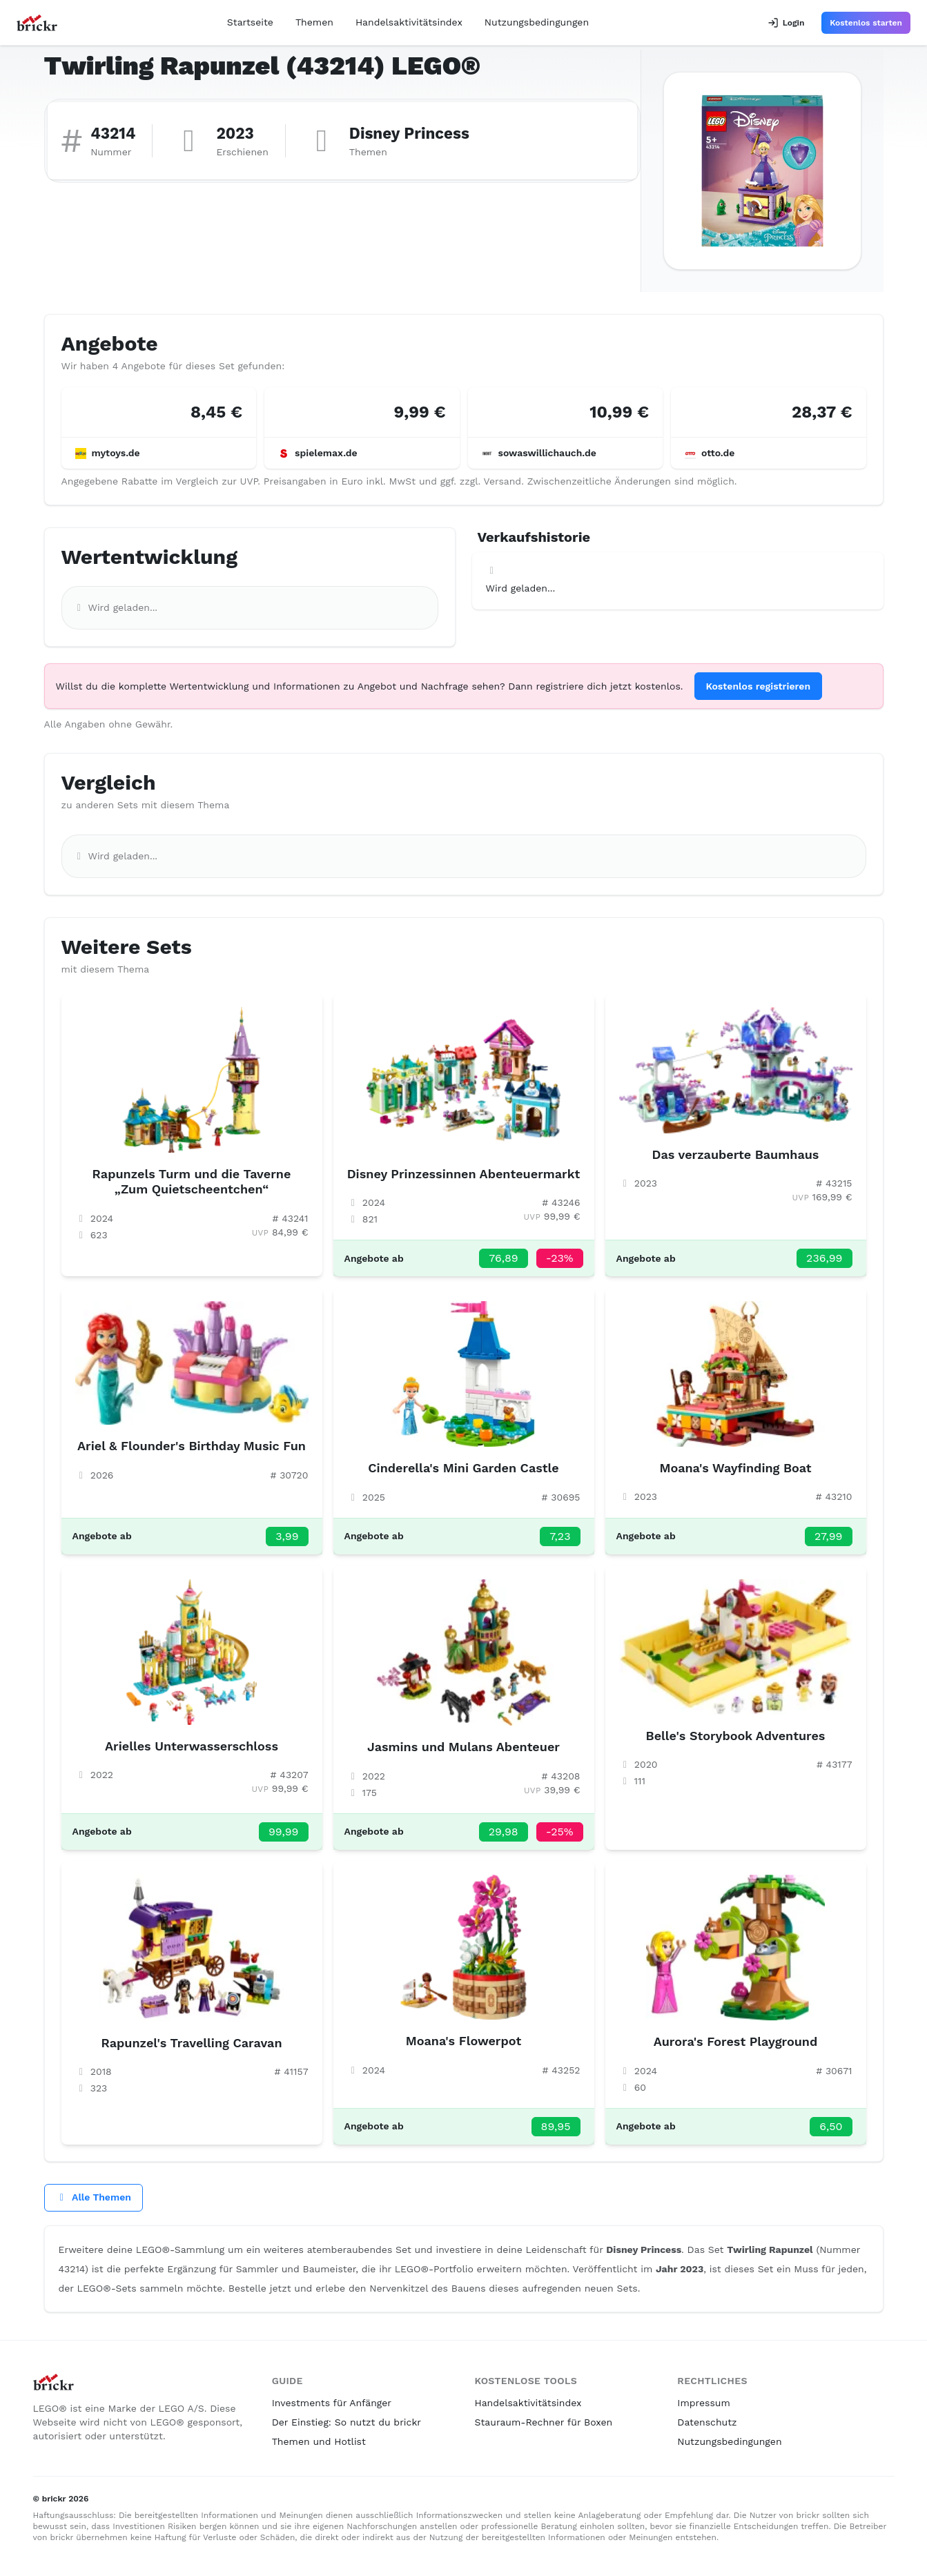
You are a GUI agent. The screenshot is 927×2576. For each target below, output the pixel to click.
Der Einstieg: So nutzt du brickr (346, 2422)
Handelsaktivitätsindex (408, 22)
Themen (314, 22)
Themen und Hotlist (319, 2441)
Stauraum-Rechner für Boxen (544, 2422)
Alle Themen (93, 2197)
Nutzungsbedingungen (537, 22)
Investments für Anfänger (331, 2402)
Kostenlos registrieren (758, 686)
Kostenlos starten (866, 23)
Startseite (250, 22)
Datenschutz (706, 2422)
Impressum (703, 2402)
